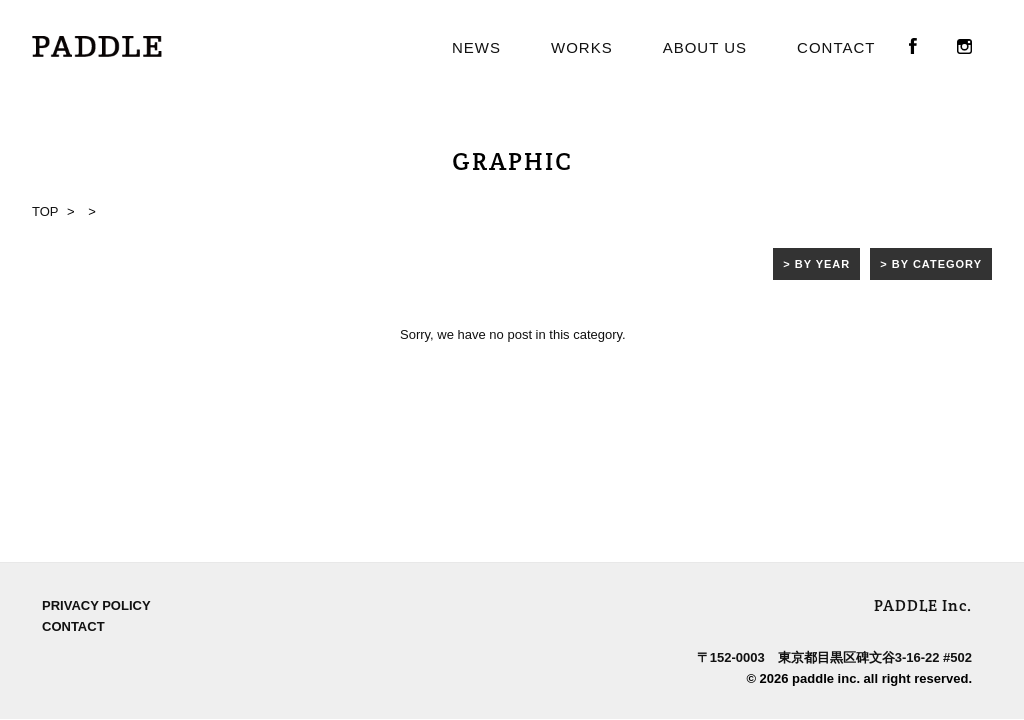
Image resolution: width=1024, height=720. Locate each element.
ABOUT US (705, 47)
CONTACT (836, 47)
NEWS (476, 47)
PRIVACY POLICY (96, 417)
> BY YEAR (816, 264)
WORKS (582, 47)
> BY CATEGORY (931, 264)
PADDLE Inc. (923, 417)
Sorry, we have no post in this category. (513, 334)
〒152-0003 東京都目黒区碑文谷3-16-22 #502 (834, 469)
